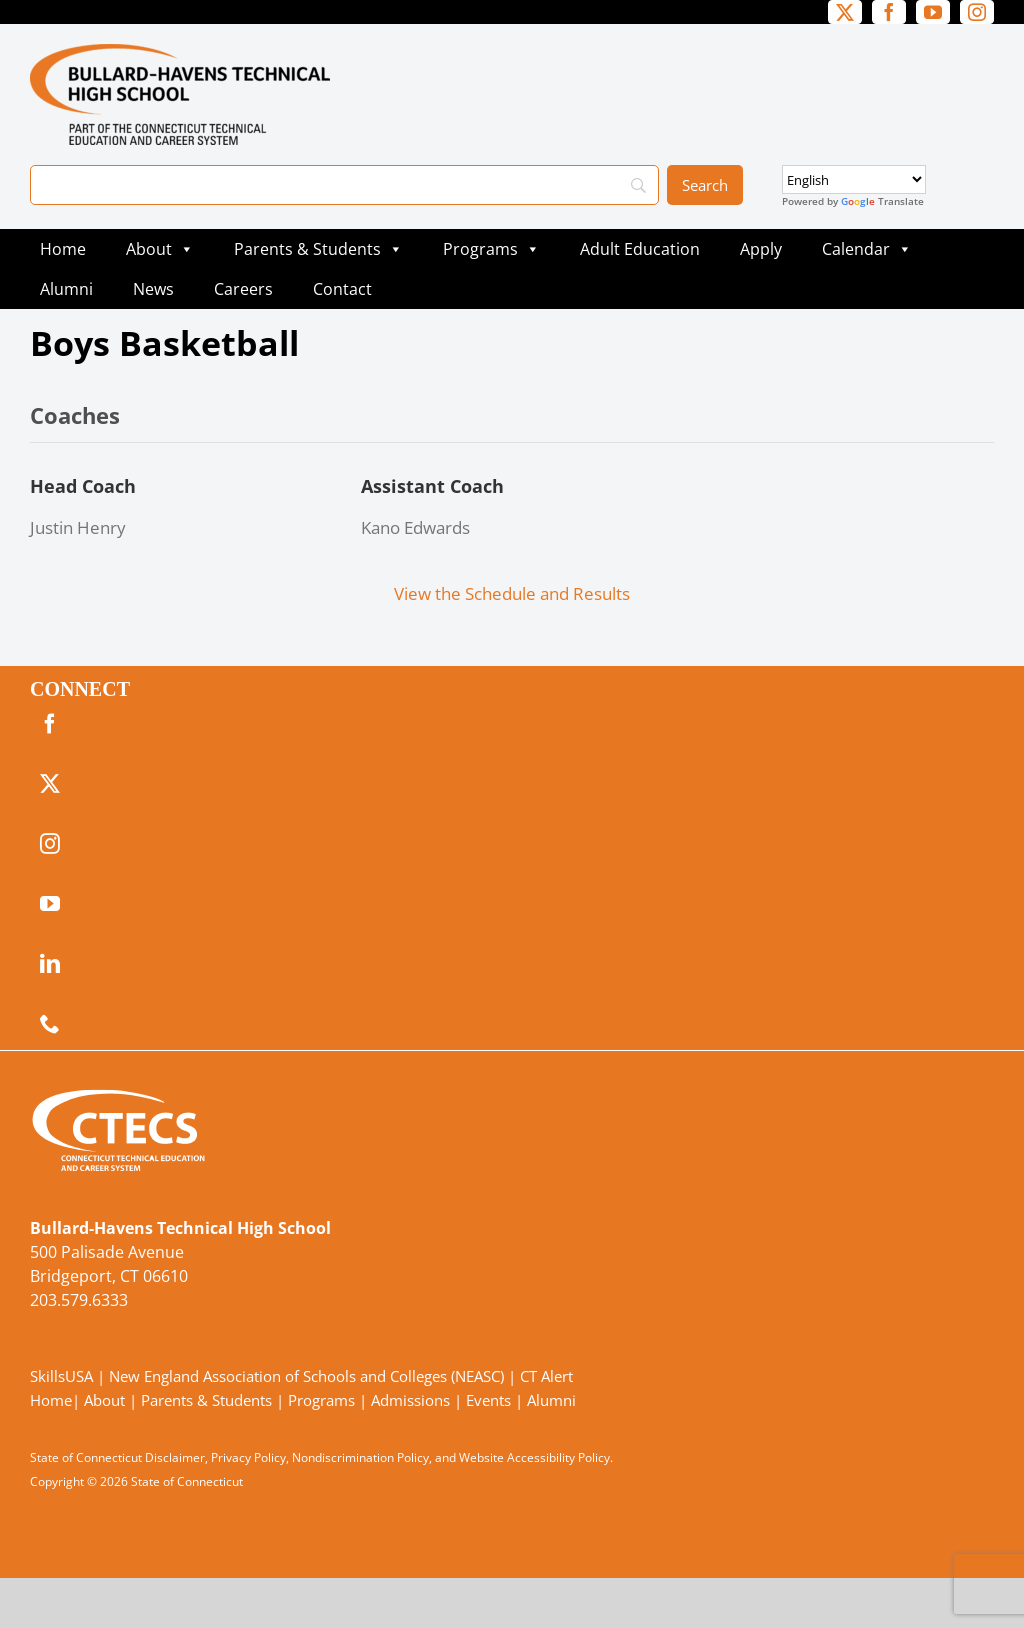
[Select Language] (854, 179)
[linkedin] (50, 964)
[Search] (344, 185)
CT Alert (546, 1376)
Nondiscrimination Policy (360, 1457)
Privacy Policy (248, 1457)
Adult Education (640, 249)
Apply (761, 249)
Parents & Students (318, 249)
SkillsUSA (63, 1376)
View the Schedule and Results (512, 593)
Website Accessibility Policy (534, 1457)
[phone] (50, 1024)
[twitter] (845, 12)
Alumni (66, 289)
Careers (243, 289)
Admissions (410, 1400)
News (153, 289)
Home (63, 249)
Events (488, 1400)
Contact (342, 289)
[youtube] (933, 12)
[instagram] (977, 12)
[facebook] (889, 12)
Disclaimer (175, 1457)
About (160, 249)
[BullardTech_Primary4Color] (180, 52)
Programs (491, 249)
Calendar (867, 249)
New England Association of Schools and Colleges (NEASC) (306, 1376)
